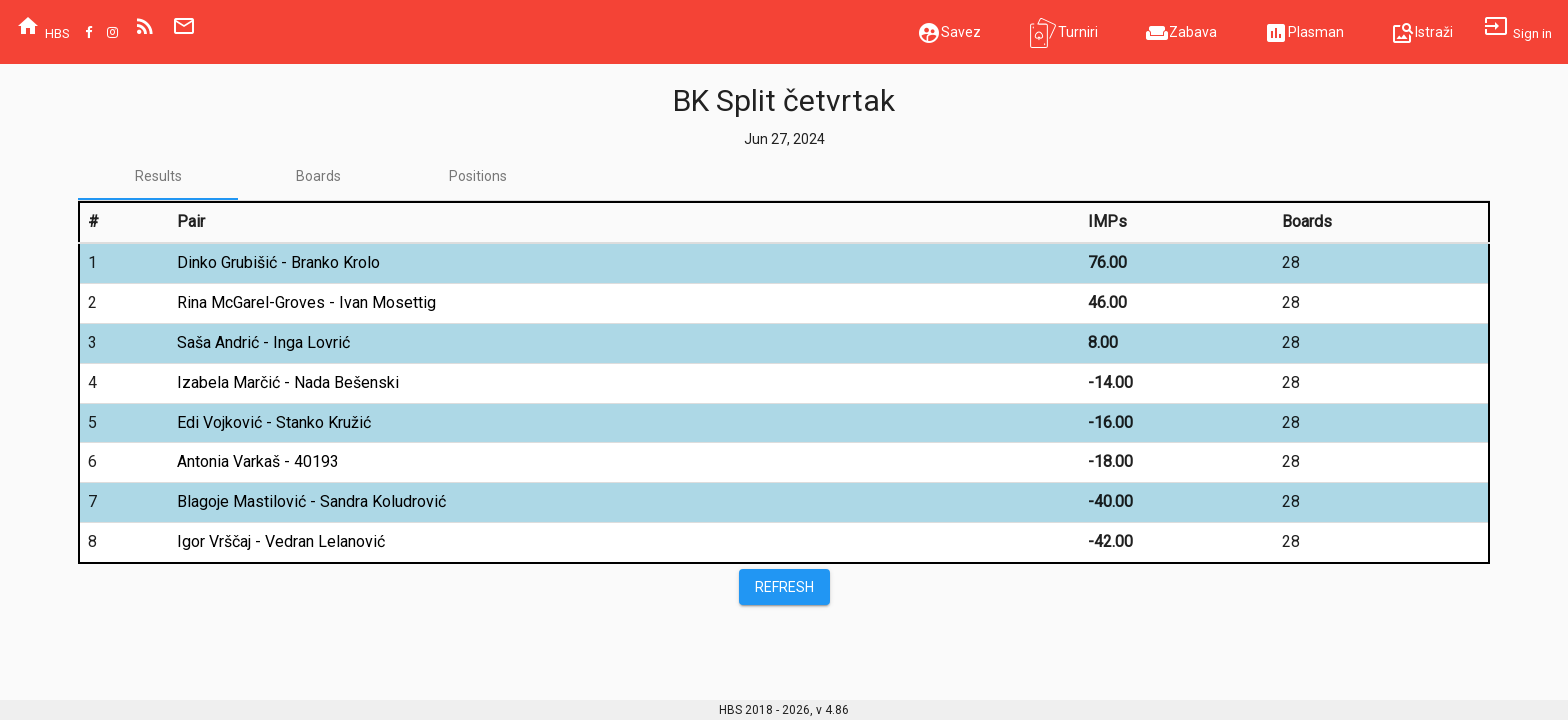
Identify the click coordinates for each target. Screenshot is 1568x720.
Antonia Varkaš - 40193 (258, 461)
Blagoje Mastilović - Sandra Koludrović (311, 501)
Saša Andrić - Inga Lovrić (263, 342)
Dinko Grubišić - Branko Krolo (278, 262)
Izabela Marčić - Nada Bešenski (288, 382)
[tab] (158, 176)
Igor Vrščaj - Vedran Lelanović (281, 541)
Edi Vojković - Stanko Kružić (274, 422)
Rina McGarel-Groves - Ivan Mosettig (306, 302)
